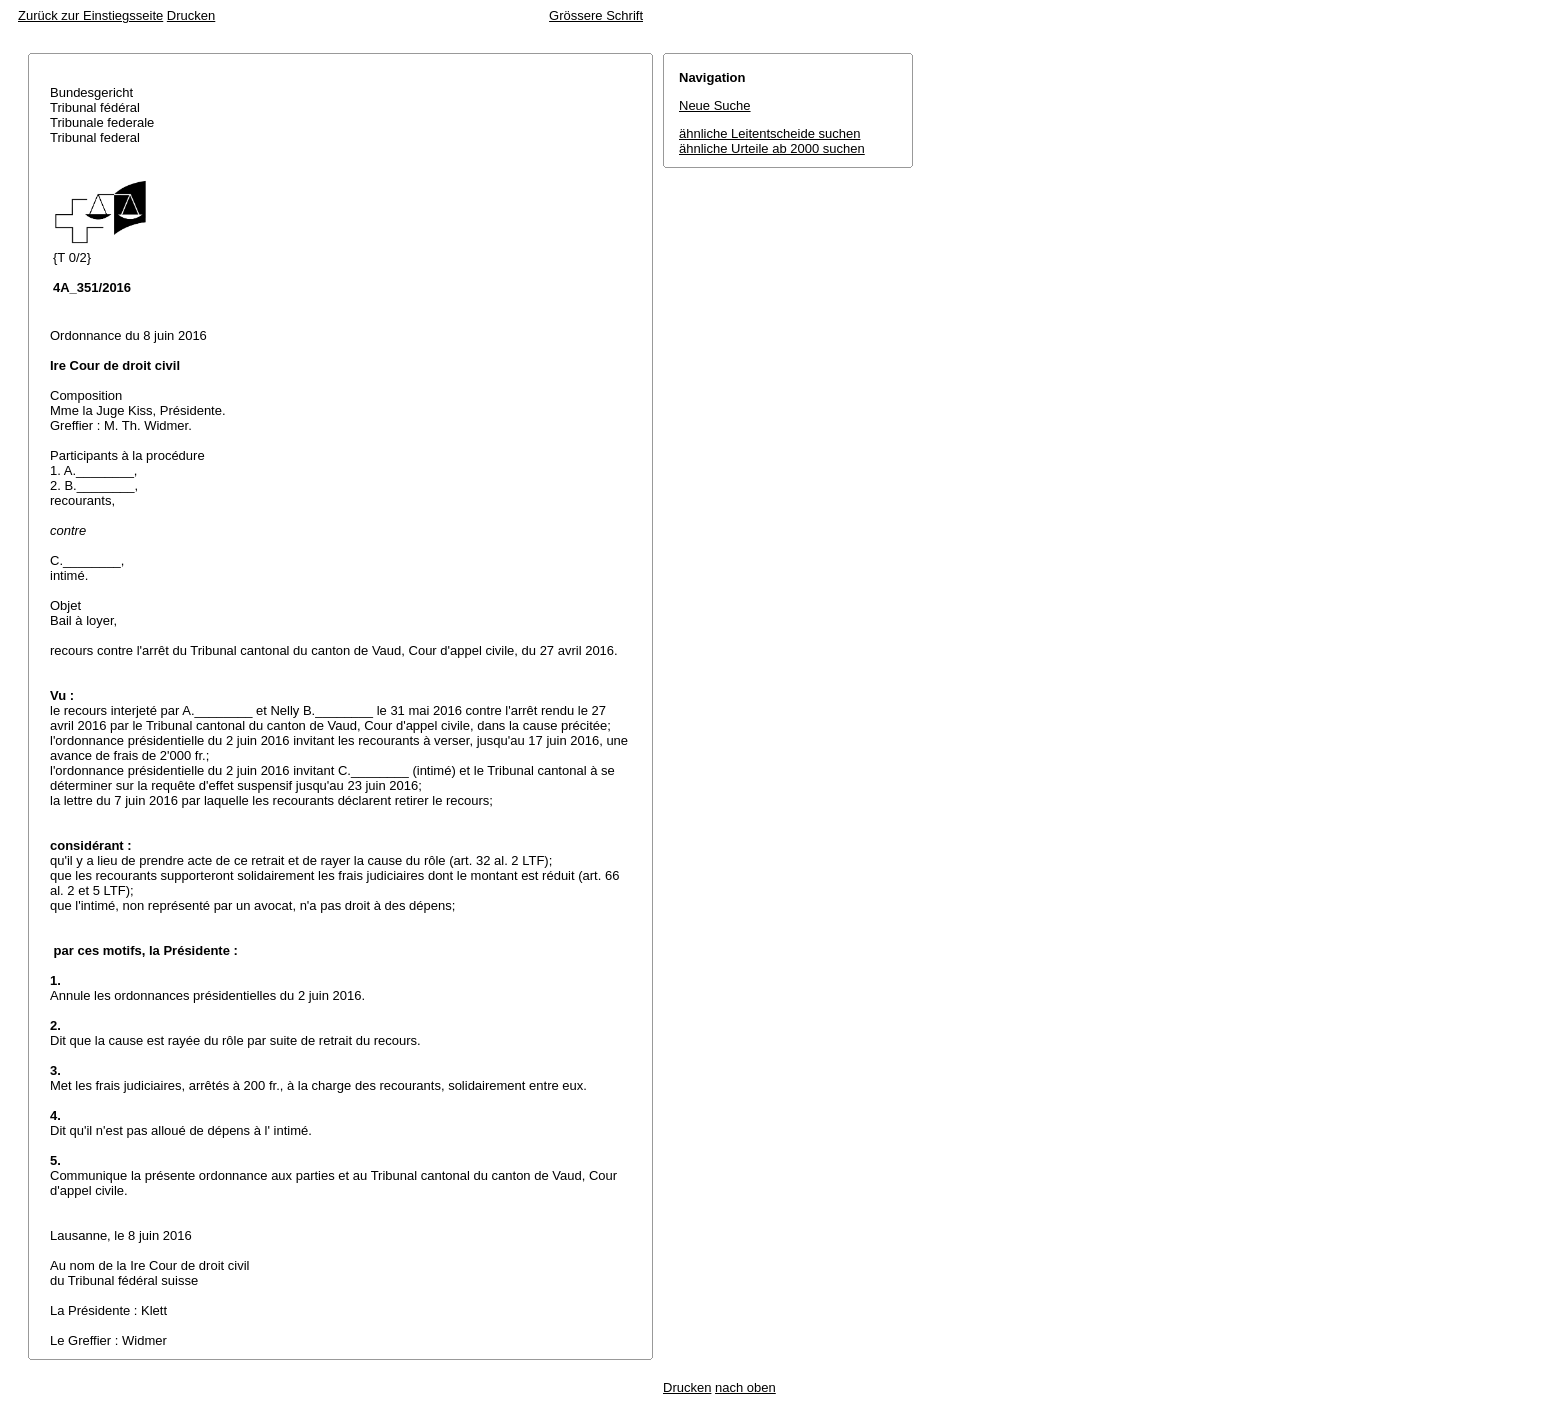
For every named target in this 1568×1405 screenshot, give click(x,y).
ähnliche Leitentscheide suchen (769, 133)
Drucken (191, 15)
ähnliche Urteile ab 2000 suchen (772, 148)
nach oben (745, 1387)
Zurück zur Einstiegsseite (90, 15)
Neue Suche (715, 105)
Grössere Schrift (596, 15)
